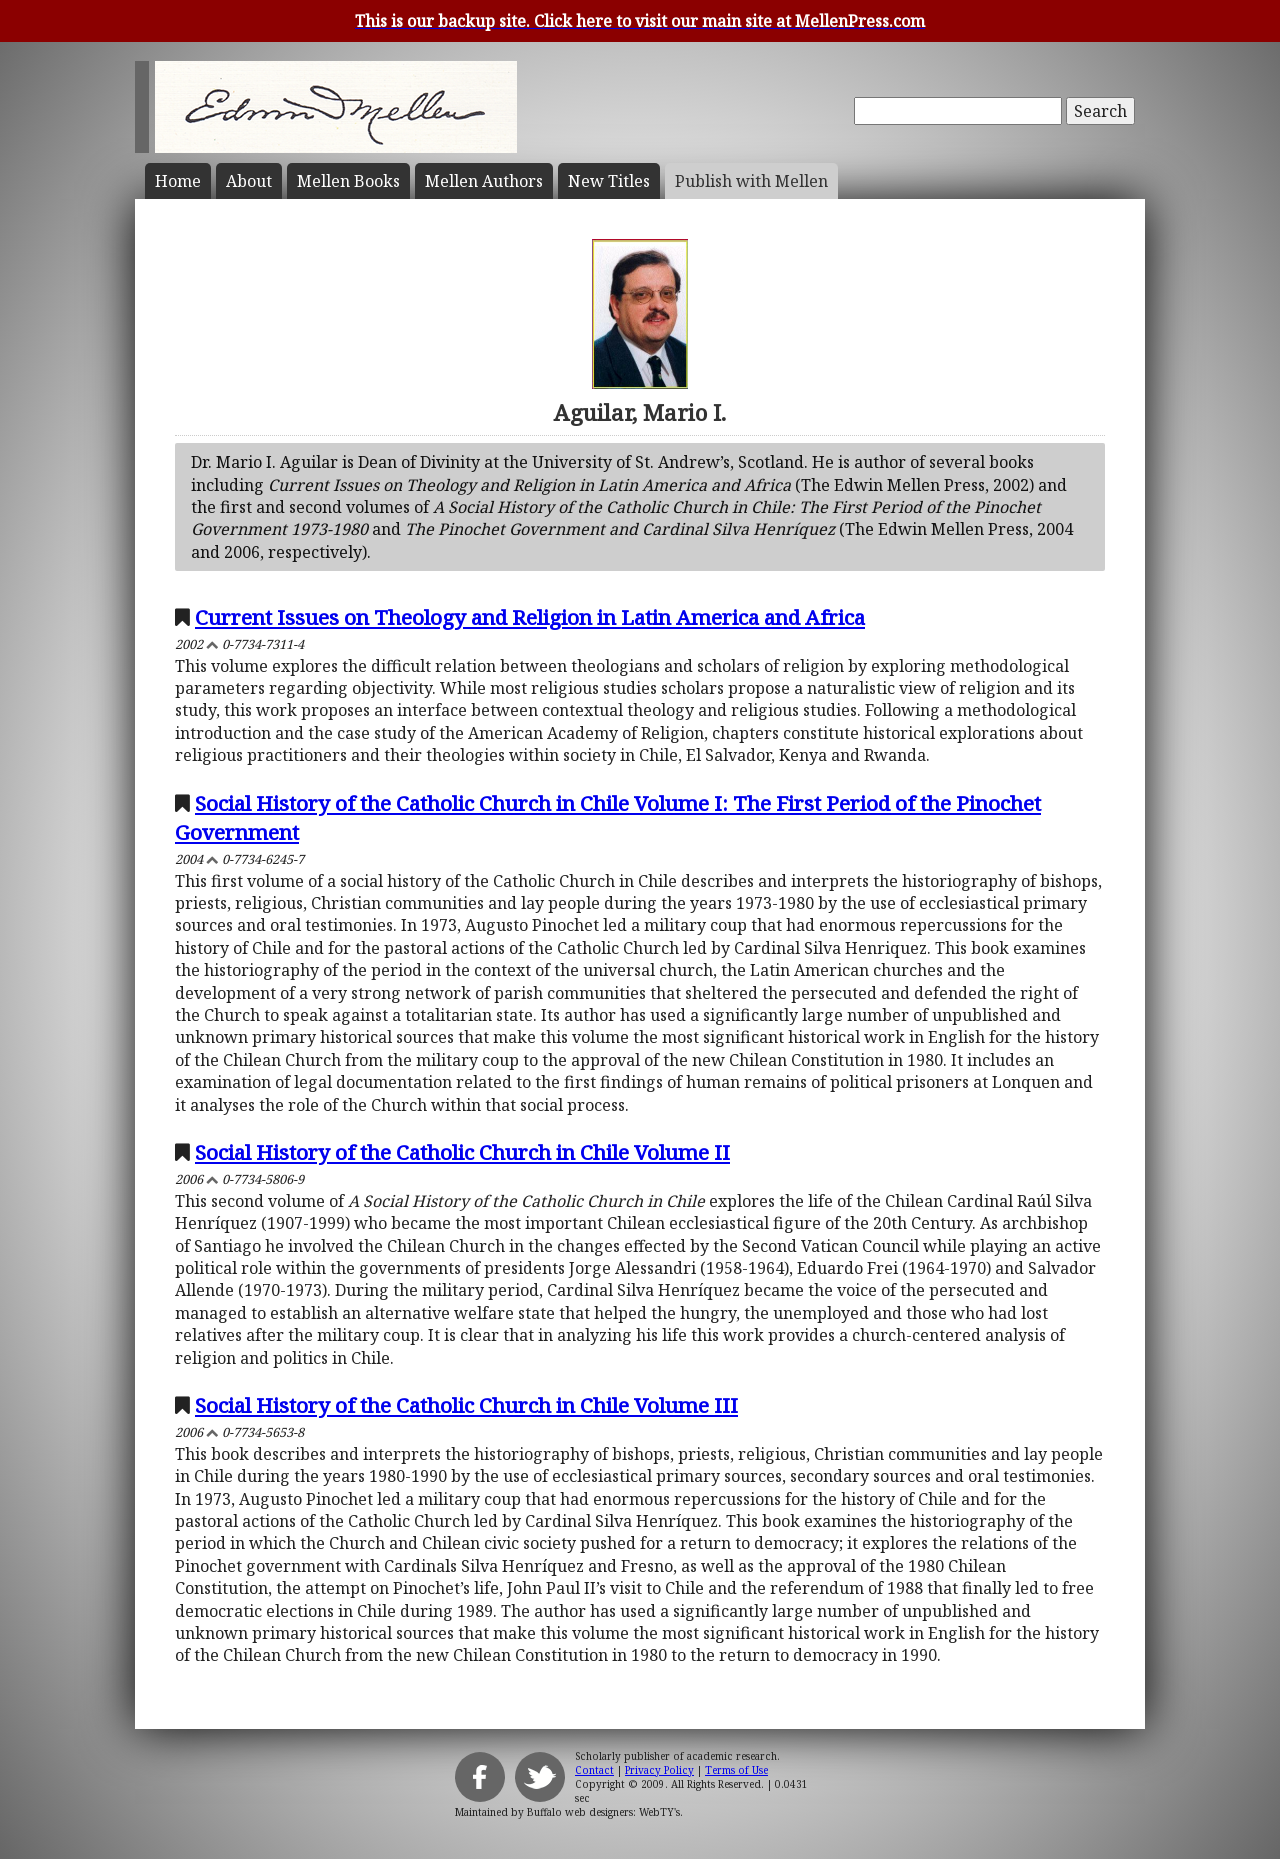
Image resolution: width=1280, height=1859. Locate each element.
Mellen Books (348, 181)
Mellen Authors (484, 181)
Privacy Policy (659, 1770)
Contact (594, 1770)
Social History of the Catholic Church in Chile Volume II (462, 1152)
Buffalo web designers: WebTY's (603, 1812)
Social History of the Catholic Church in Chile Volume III (466, 1405)
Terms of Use (736, 1770)
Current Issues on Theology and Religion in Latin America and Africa (530, 617)
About (249, 181)
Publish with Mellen (751, 181)
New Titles (609, 181)
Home (178, 181)
